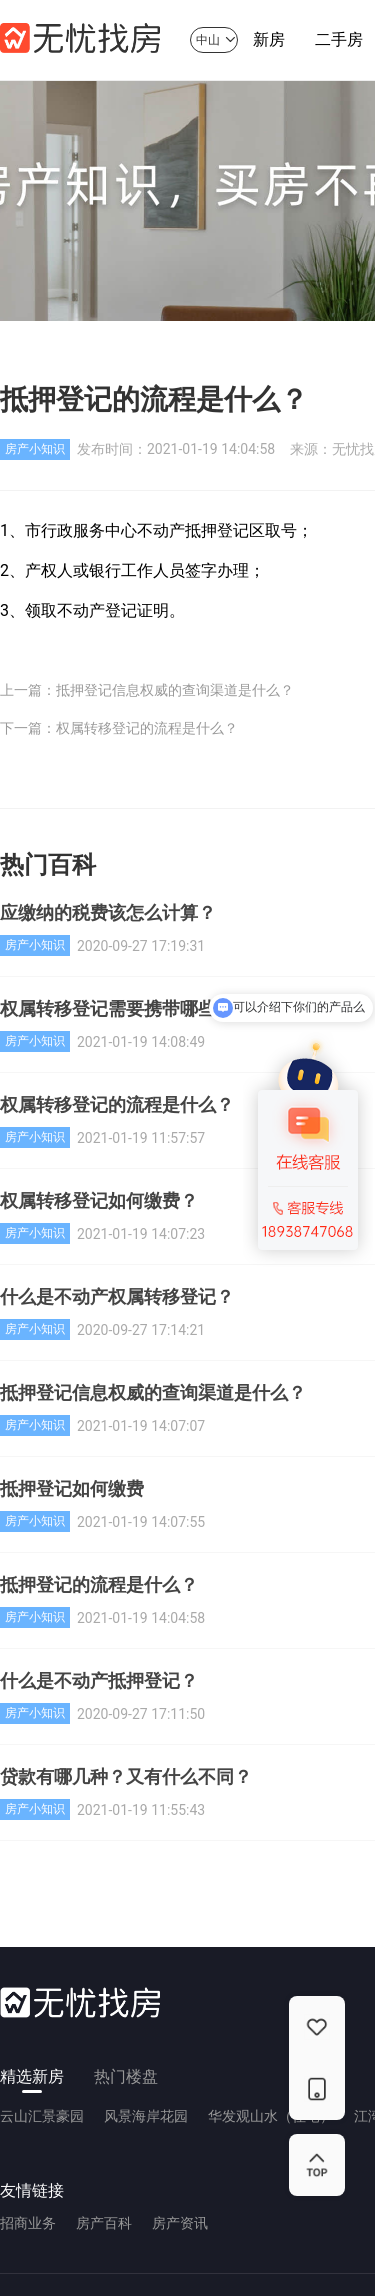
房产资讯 (180, 2223)
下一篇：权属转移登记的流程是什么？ (119, 728)
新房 (269, 46)
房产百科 (104, 2223)
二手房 (339, 46)
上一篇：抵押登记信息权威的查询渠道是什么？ (147, 690)
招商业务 (28, 2223)
